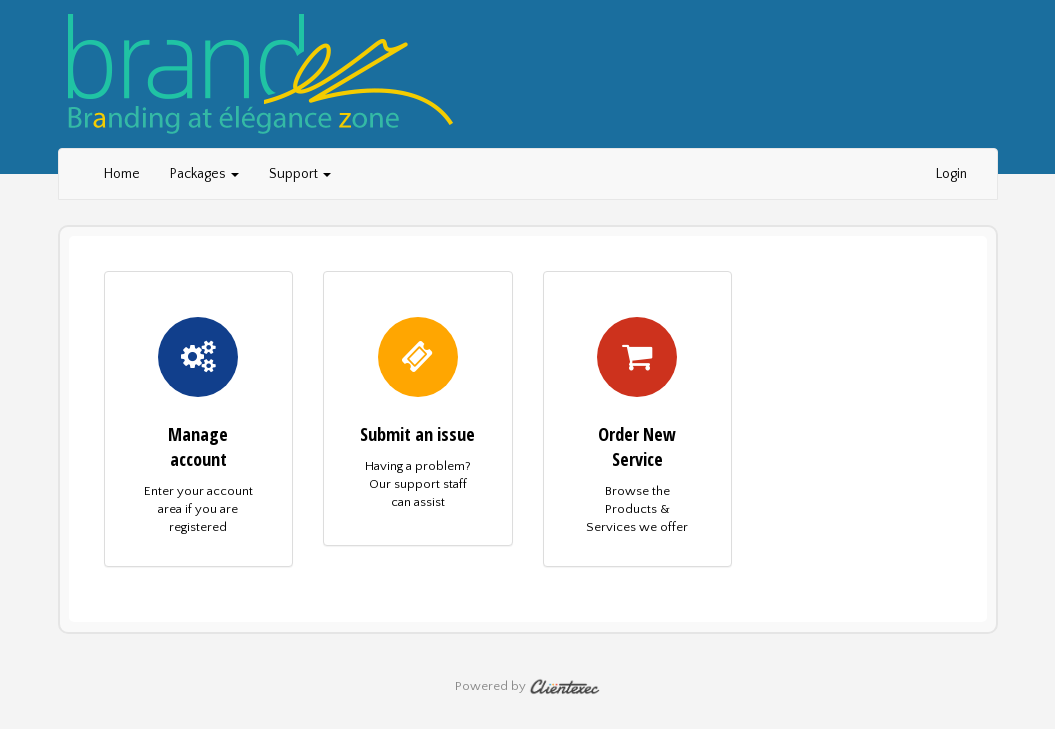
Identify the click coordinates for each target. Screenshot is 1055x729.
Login (951, 174)
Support (300, 174)
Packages (204, 174)
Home (122, 174)
